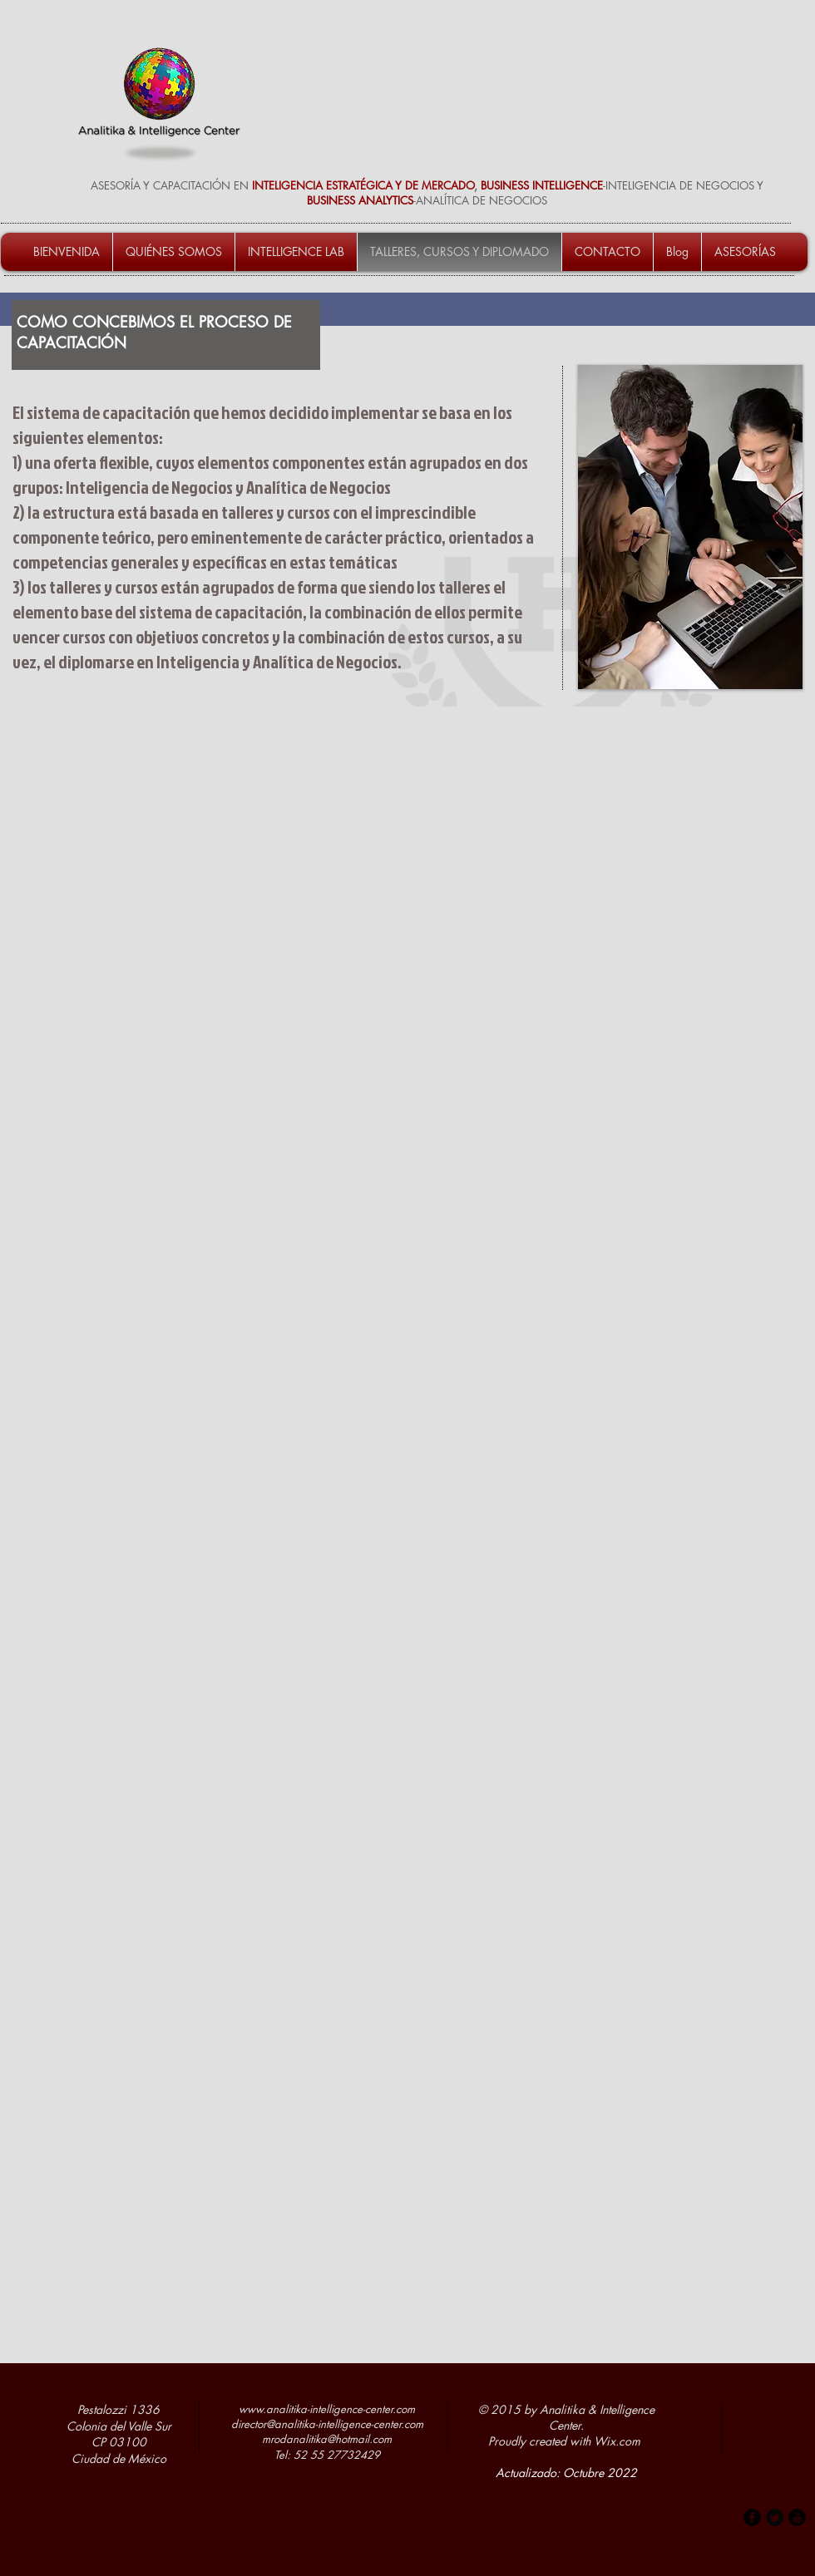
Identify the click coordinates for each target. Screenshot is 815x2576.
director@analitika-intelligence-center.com (327, 2423)
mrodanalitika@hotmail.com (327, 2438)
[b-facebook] (752, 2517)
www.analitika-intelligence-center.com (327, 2408)
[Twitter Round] (774, 2517)
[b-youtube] (797, 2517)
